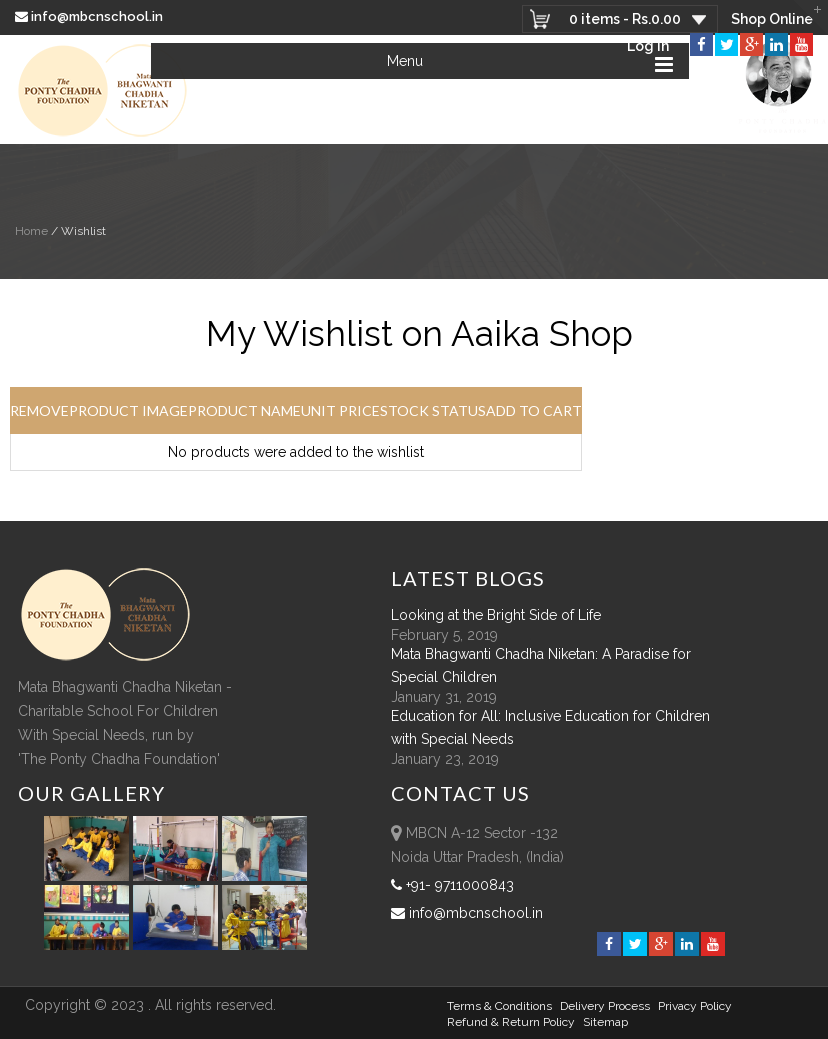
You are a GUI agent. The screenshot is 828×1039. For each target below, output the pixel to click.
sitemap (605, 1022)
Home (31, 231)
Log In (648, 46)
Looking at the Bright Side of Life (496, 615)
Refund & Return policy (511, 1022)
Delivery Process (605, 1006)
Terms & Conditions (499, 1006)
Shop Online (772, 19)
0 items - (625, 19)
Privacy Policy (695, 1006)
